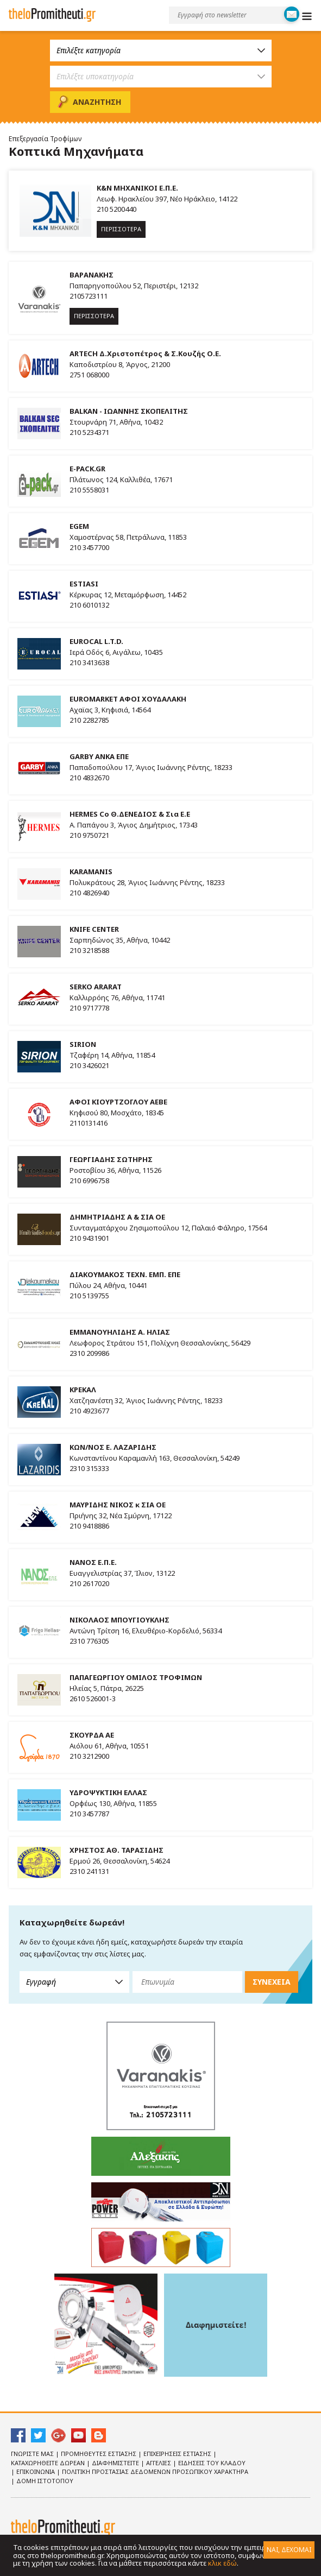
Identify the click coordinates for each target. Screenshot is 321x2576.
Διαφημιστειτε (116, 2463)
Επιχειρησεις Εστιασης (178, 2453)
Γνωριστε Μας (33, 2453)
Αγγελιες (159, 2463)
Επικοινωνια (36, 2471)
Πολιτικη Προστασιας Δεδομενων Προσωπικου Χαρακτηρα (155, 2471)
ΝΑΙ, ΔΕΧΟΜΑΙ (289, 2549)
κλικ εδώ (222, 2563)
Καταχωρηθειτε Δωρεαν (48, 2463)
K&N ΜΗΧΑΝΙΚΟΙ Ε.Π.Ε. (137, 188)
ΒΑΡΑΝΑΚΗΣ (92, 275)
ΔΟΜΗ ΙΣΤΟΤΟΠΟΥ (44, 2481)
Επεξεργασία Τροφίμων (45, 138)
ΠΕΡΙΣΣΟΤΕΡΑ (121, 229)
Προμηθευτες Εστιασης (99, 2453)
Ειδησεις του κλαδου (212, 2463)
